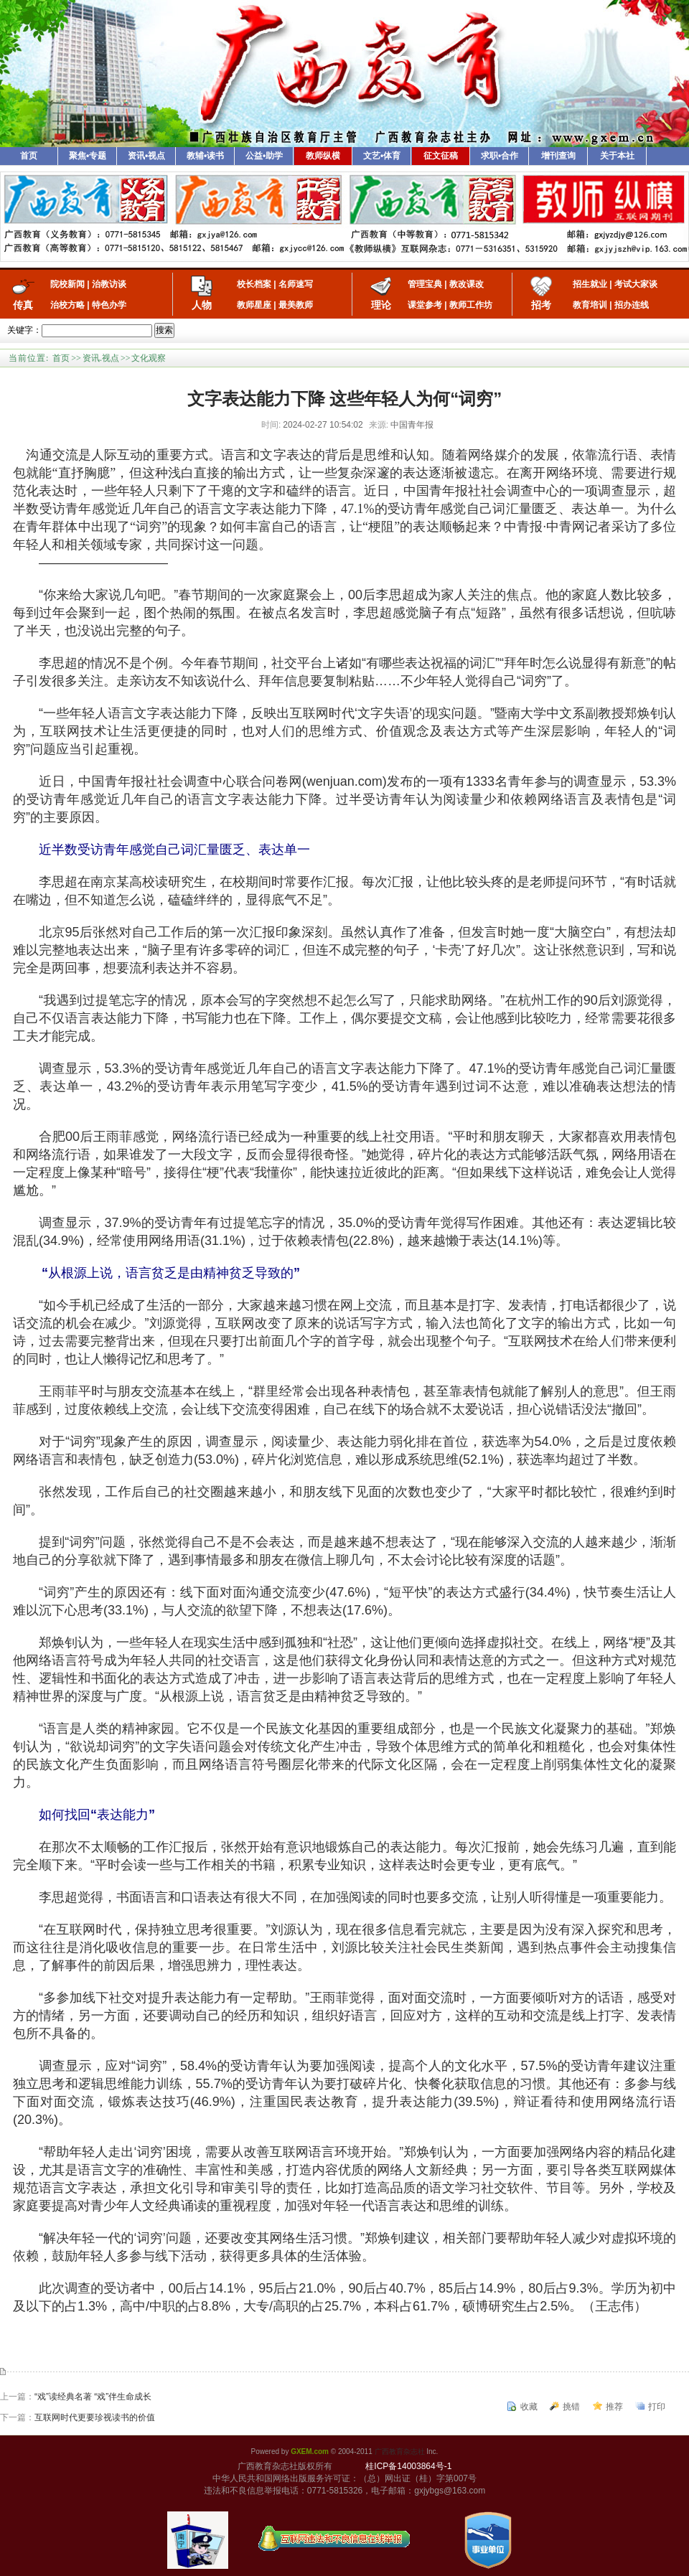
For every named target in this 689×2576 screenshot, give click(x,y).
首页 (28, 156)
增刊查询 (558, 156)
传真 (23, 305)
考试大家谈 (635, 284)
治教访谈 (109, 284)
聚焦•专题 (87, 156)
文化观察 (148, 358)
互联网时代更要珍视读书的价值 (94, 2417)
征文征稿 (440, 156)
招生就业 (590, 284)
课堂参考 (425, 305)
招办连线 (631, 305)
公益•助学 (264, 156)
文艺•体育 (381, 156)
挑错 (571, 2407)
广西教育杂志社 (400, 2451)
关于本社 (617, 156)
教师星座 (254, 305)
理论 (381, 305)
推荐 (614, 2407)
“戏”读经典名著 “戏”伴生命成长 (92, 2397)
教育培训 (590, 305)
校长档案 (254, 284)
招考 (541, 305)
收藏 (529, 2407)
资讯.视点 (101, 358)
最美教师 (295, 305)
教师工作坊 (470, 305)
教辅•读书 (205, 156)
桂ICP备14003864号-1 (408, 2466)
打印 (656, 2407)
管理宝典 (425, 284)
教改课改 (466, 284)
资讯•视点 (146, 156)
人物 (202, 305)
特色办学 (109, 305)
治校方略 (67, 305)
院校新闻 (67, 284)
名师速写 (295, 284)
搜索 (164, 330)
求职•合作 (499, 156)
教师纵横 (323, 156)
